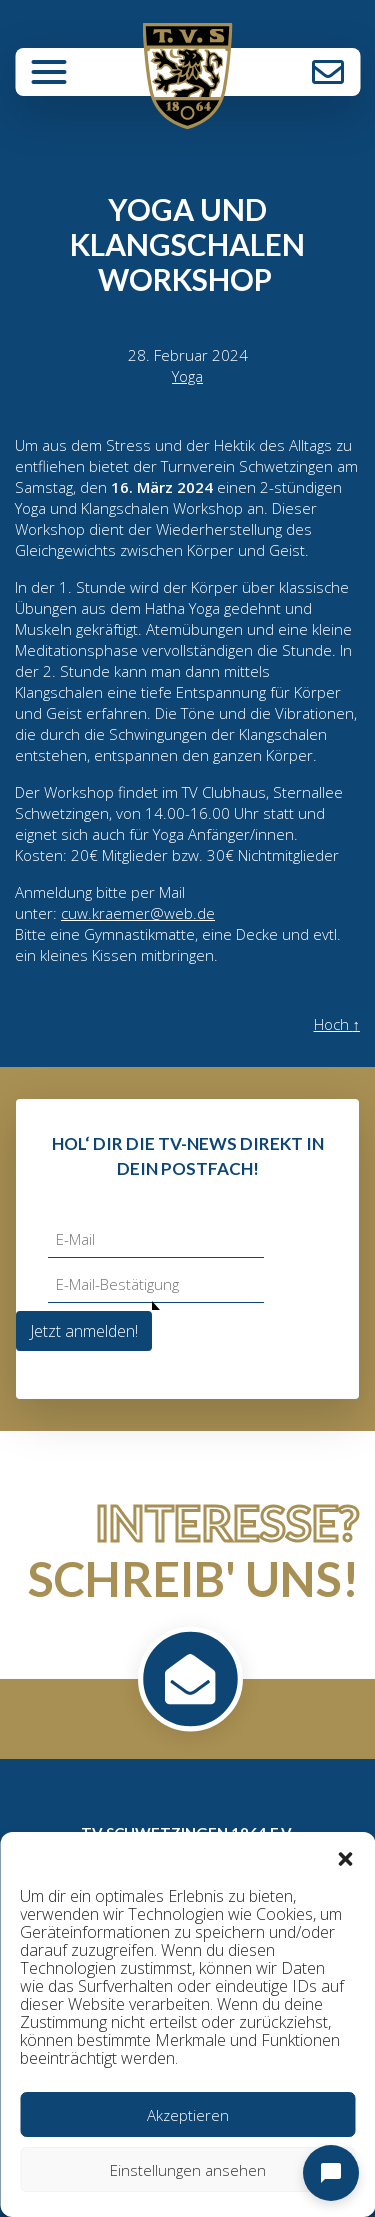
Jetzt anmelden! (84, 1331)
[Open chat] (331, 2173)
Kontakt (328, 72)
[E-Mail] (156, 1239)
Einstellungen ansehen (188, 2170)
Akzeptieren (188, 2115)
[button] (345, 1857)
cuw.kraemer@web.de (138, 913)
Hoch (337, 1024)
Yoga (187, 376)
